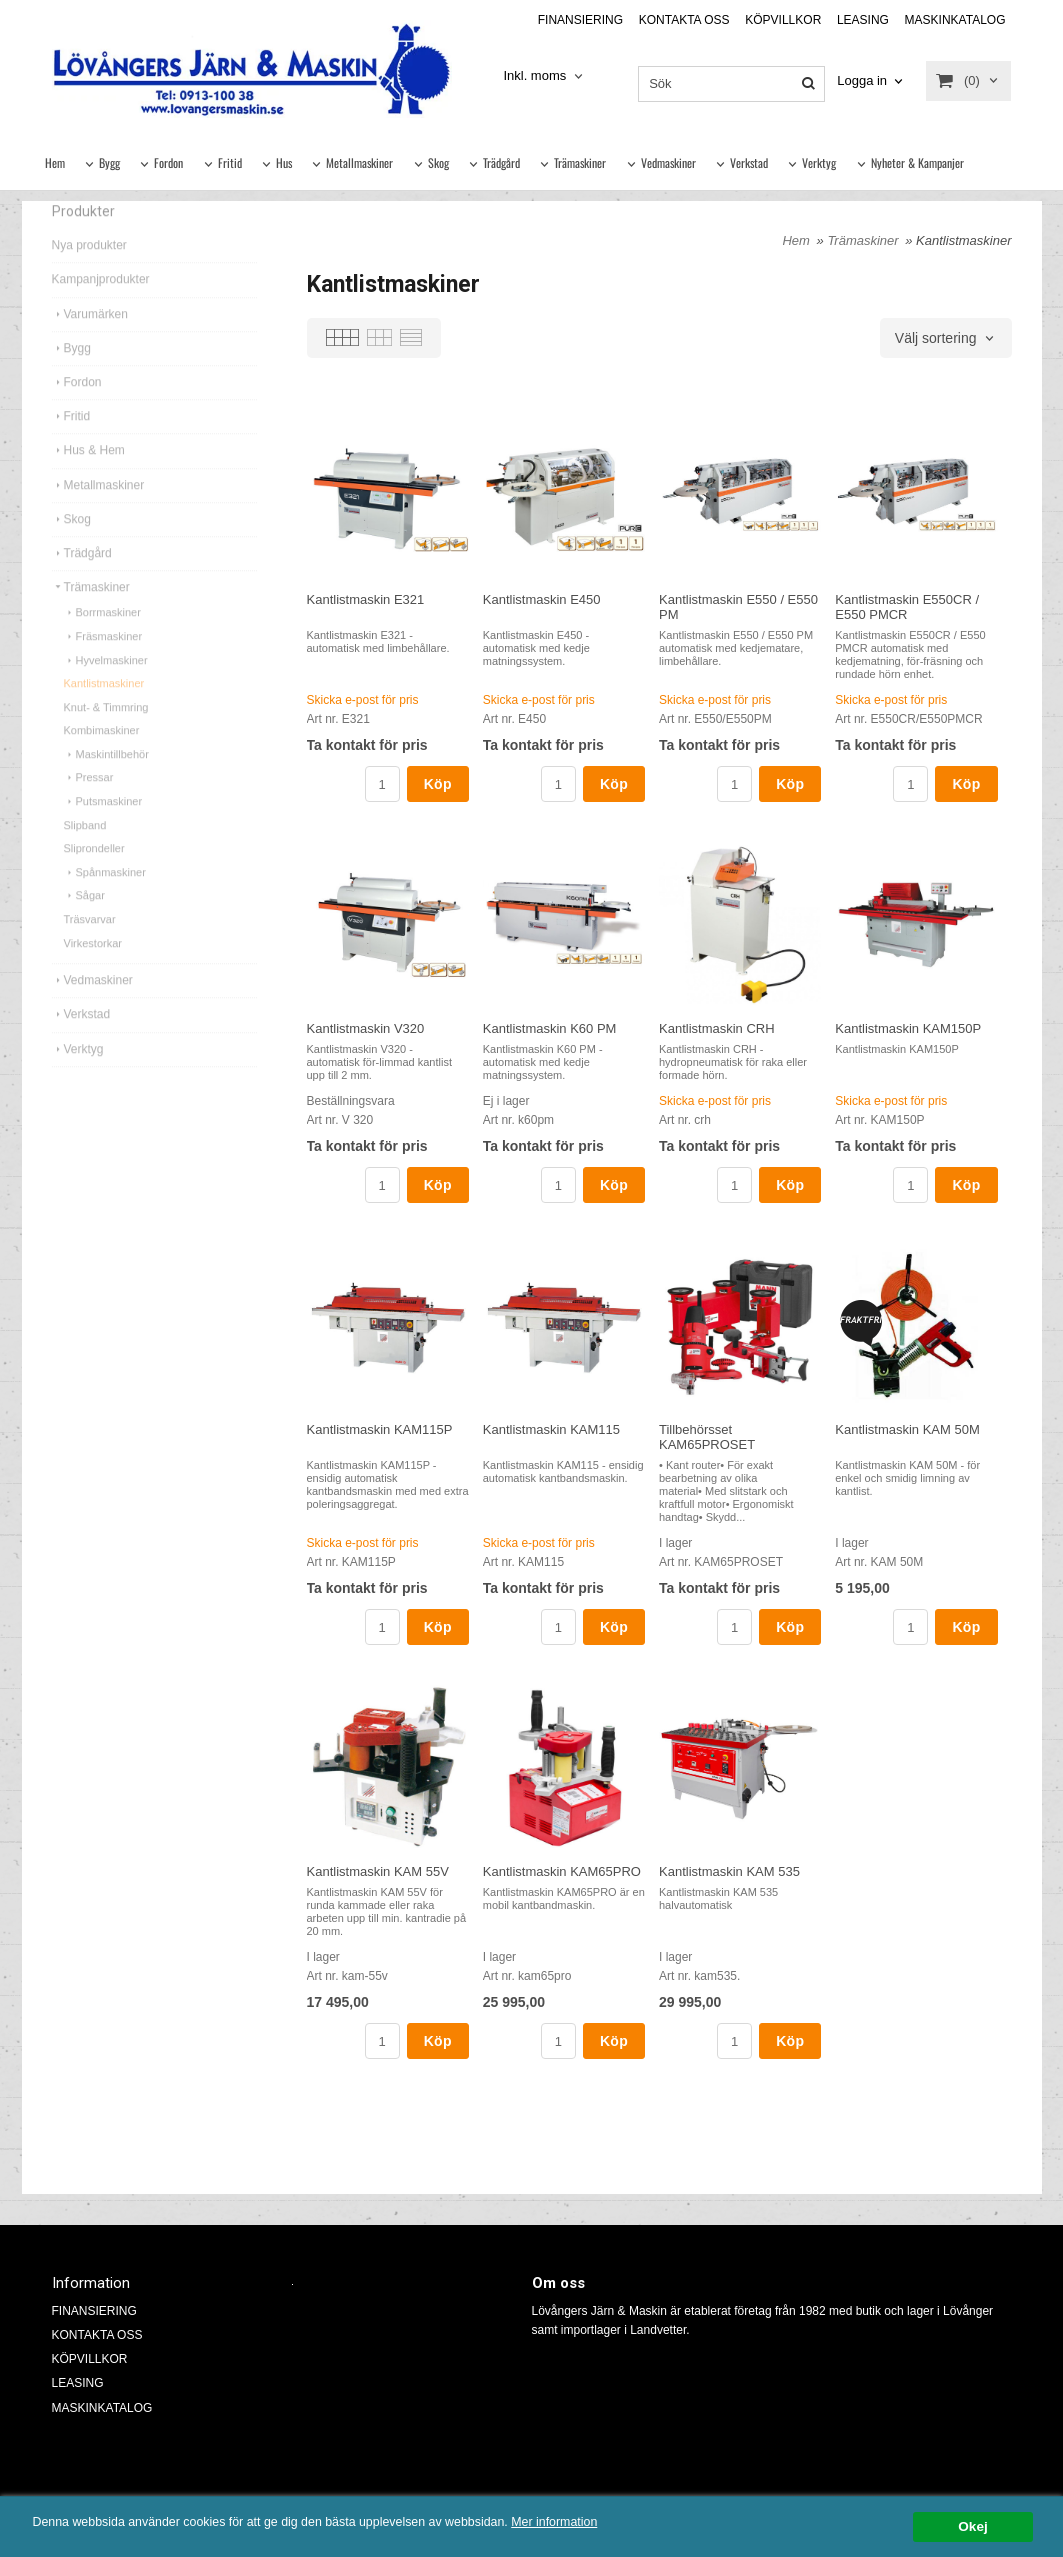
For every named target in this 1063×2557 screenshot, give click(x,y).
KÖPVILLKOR (783, 20)
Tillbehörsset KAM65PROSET (707, 1437)
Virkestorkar (93, 971)
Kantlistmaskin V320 (366, 1028)
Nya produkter (89, 273)
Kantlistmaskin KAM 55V (378, 1871)
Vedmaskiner (668, 162)
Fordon (168, 162)
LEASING (863, 20)
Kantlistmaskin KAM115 (551, 1429)
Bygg (109, 162)
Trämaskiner (580, 162)
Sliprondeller (94, 876)
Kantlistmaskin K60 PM (550, 1028)
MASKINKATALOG (955, 20)
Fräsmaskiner (103, 664)
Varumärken (90, 342)
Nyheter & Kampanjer (917, 162)
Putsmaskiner (103, 829)
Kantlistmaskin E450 (542, 599)
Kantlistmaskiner (104, 711)
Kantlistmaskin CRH (717, 1028)
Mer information (605, 2522)
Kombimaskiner (102, 758)
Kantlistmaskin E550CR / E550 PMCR (907, 607)
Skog (438, 162)
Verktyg (819, 162)
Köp (438, 784)
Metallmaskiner (359, 162)
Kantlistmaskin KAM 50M (907, 1429)
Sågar (84, 923)
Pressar (89, 805)
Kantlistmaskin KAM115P (380, 1429)
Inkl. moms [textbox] (534, 76)
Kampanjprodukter (101, 307)
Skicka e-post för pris (363, 700)
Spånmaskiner (105, 900)
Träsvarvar (90, 947)
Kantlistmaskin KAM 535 (729, 1871)
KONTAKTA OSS (684, 20)
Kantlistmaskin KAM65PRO (562, 1871)
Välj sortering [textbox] (936, 338)
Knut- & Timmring (106, 735)
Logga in (862, 80)
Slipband (85, 853)
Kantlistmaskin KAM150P (908, 1028)
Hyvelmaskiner (106, 688)
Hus (284, 162)
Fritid (230, 162)
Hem (55, 162)
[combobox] (544, 76)
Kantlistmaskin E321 (366, 599)
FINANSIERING (580, 20)
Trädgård (501, 162)
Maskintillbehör (106, 782)
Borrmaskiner (102, 640)
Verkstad (749, 162)
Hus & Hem (88, 478)
